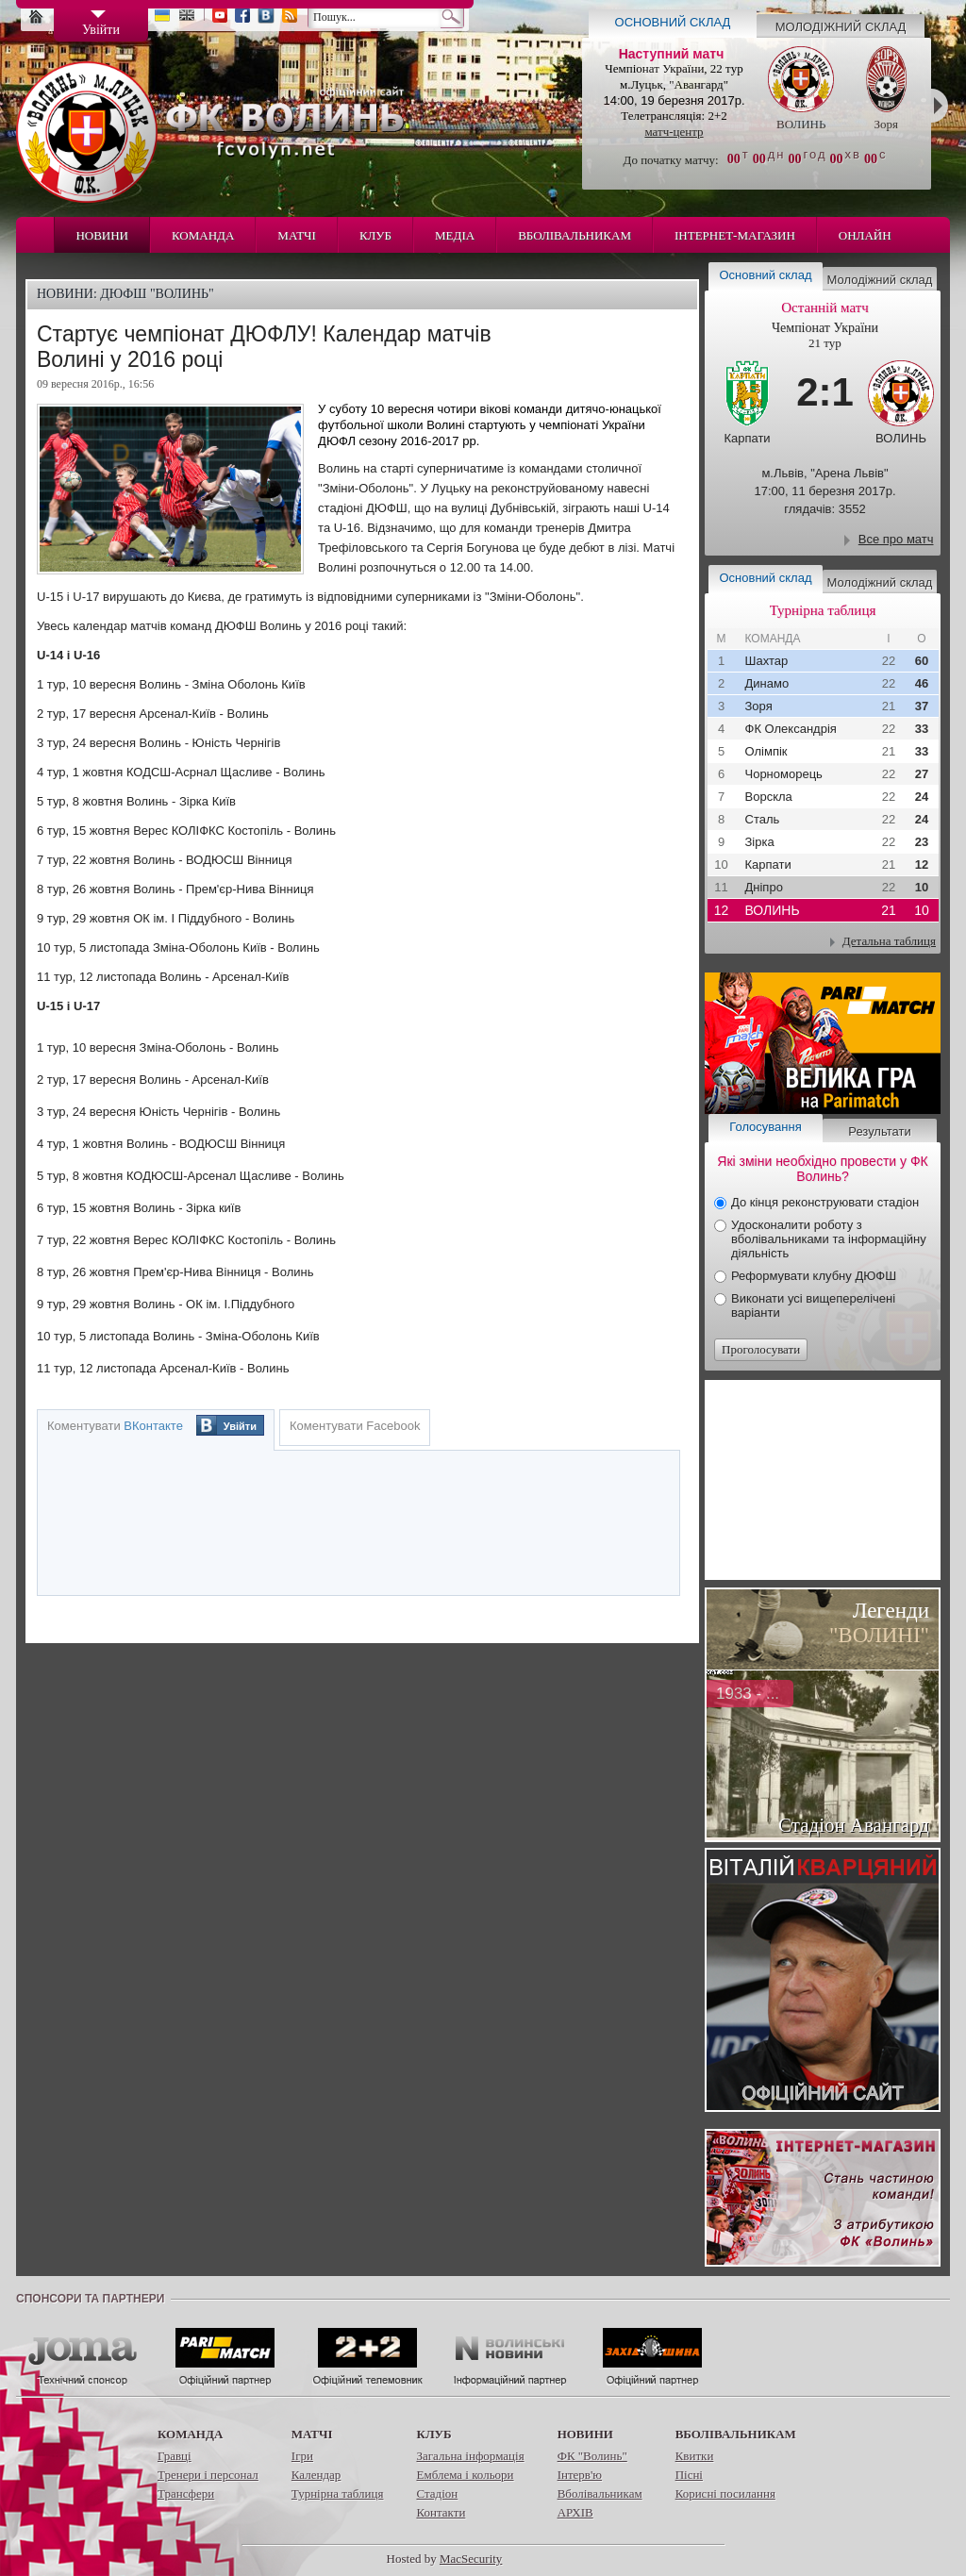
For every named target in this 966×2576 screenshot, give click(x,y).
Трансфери (186, 2493)
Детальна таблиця (889, 941)
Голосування (765, 1127)
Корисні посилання (725, 2493)
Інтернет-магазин (735, 235)
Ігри (302, 2456)
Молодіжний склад (841, 27)
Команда (203, 235)
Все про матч (896, 539)
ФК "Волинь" (592, 2456)
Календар (316, 2475)
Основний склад (673, 22)
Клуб (375, 235)
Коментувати (115, 1426)
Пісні (689, 2475)
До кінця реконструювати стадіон (825, 1202)
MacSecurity (471, 2558)
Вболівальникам (574, 235)
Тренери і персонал (208, 2475)
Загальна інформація (470, 2456)
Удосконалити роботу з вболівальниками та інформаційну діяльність (828, 1239)
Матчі (296, 235)
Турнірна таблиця (337, 2493)
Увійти (240, 1426)
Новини (101, 235)
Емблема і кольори (464, 2475)
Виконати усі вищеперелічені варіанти (813, 1305)
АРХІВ (575, 2512)
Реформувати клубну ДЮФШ (813, 1276)
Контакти (440, 2512)
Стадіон (437, 2493)
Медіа (455, 235)
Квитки (694, 2456)
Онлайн (865, 235)
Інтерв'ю (580, 2475)
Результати (879, 1131)
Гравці (175, 2456)
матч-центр (673, 132)
